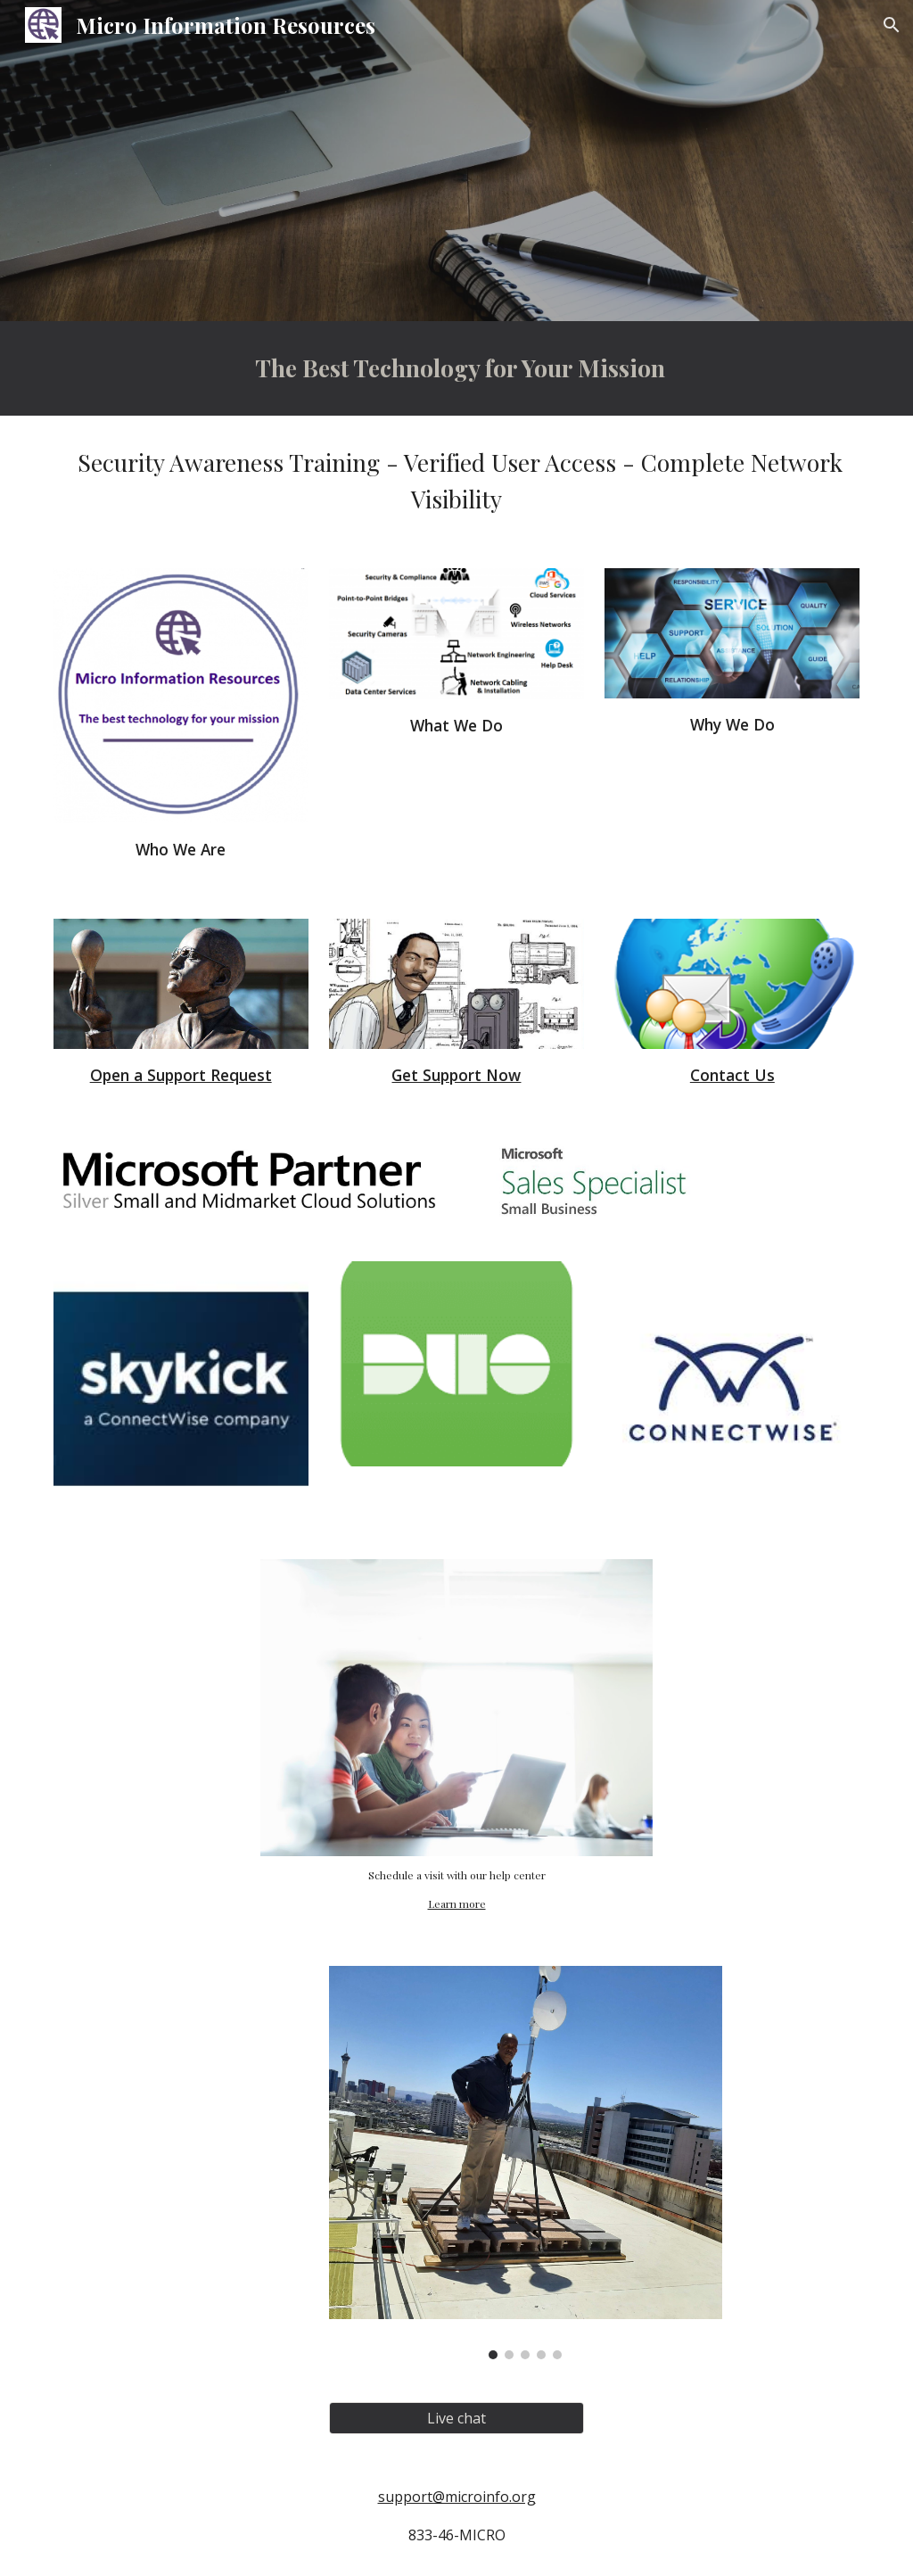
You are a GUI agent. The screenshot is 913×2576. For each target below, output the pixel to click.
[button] (891, 25)
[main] (456, 368)
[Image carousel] (525, 2162)
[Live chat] (456, 2418)
